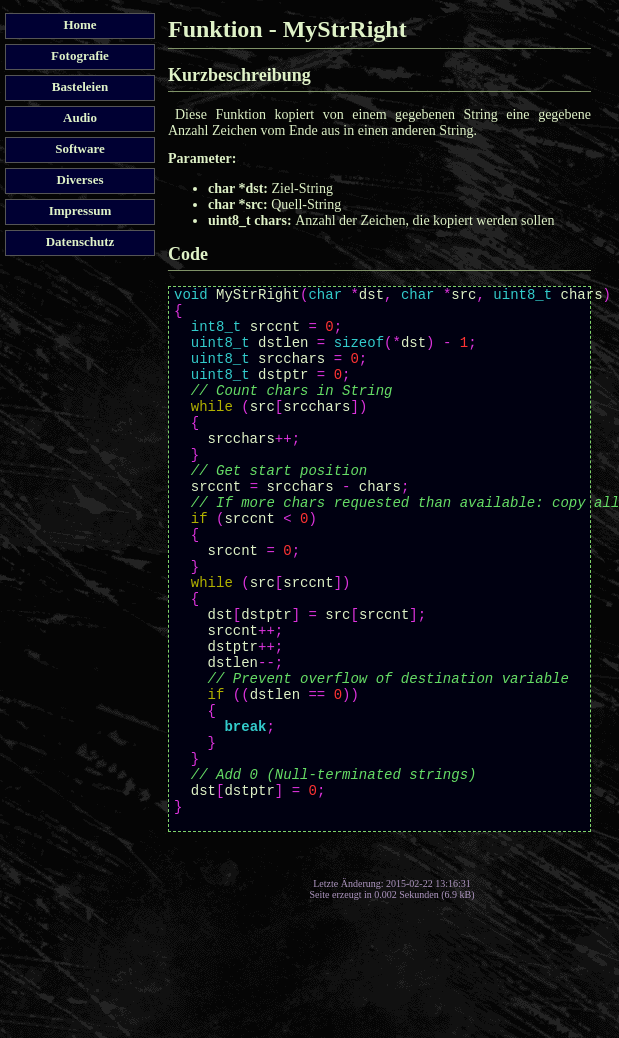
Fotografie (80, 55)
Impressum (80, 210)
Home (79, 24)
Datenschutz (80, 241)
